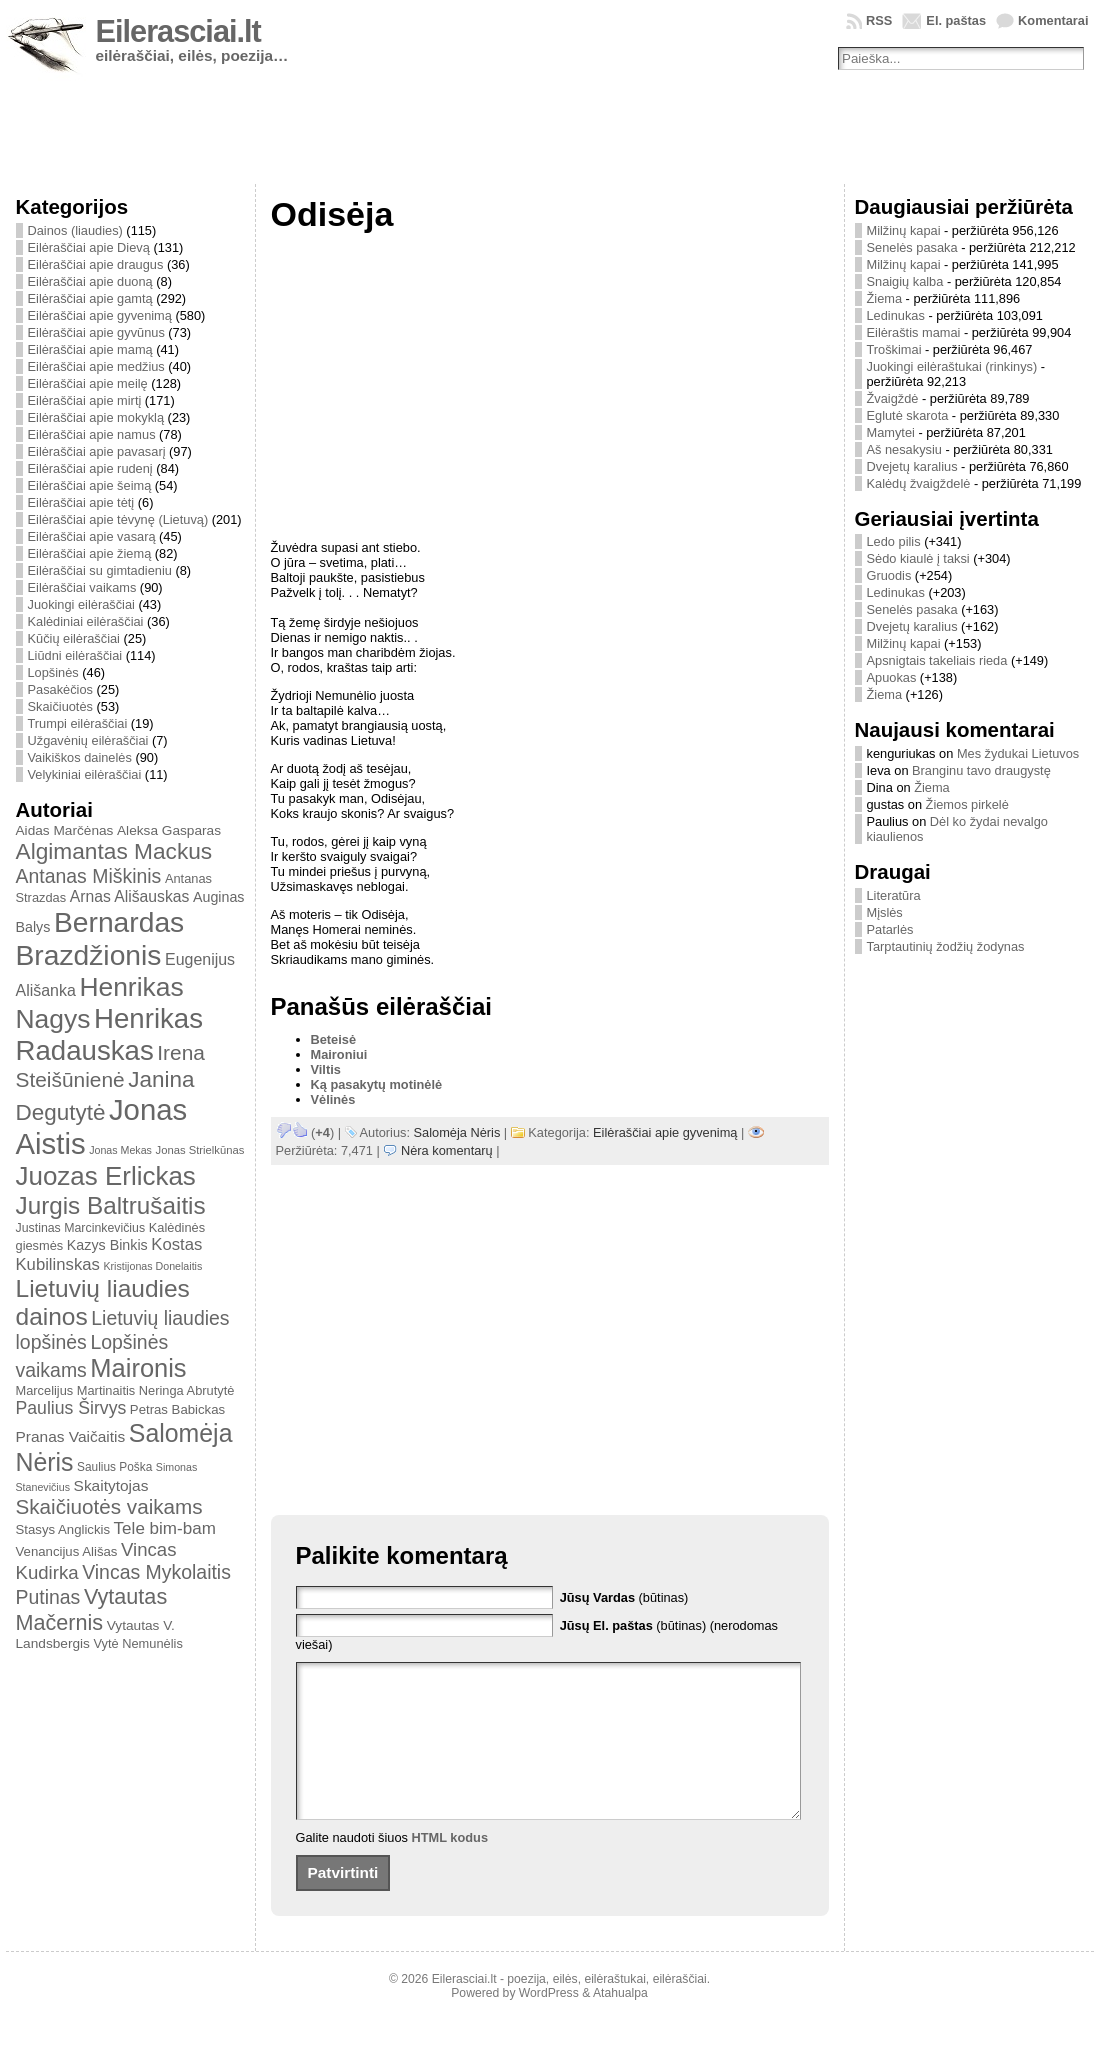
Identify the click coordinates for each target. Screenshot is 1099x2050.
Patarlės (890, 929)
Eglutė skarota (908, 415)
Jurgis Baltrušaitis (111, 1205)
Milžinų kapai (904, 230)
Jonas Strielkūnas (200, 1150)
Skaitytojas (111, 1485)
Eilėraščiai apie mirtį (85, 400)
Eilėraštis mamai (914, 332)
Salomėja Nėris (457, 1132)
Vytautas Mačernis (92, 1609)
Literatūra (894, 895)
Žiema (885, 298)
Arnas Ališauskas (130, 896)
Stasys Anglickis (63, 1529)
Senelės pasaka (912, 247)
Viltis (326, 1069)
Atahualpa (620, 2023)
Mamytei (891, 432)
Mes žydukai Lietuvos (1018, 753)
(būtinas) (624, 1597)
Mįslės (885, 912)
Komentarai (1053, 20)
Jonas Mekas (120, 1150)
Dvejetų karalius (912, 466)
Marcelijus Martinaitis (76, 1390)
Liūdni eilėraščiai (75, 655)
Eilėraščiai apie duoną (90, 281)
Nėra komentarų (447, 1150)
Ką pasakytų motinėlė (377, 1084)
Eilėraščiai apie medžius (96, 366)
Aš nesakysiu (904, 449)
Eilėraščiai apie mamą (90, 349)
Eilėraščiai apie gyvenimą (100, 315)
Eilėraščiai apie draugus (96, 264)
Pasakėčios (60, 689)
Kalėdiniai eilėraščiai (86, 621)
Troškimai (894, 349)
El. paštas (956, 20)
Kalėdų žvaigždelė (919, 483)
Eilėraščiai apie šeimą (90, 485)
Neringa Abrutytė (187, 1390)
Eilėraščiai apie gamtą (90, 298)
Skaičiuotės (60, 706)
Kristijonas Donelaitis (152, 1266)
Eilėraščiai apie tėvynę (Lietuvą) (118, 519)
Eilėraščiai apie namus (92, 434)
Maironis (138, 1368)
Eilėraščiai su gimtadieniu (100, 570)
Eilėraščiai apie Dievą (89, 247)
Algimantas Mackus (114, 851)
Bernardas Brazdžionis (100, 938)
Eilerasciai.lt (178, 31)
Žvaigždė (893, 398)
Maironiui (339, 1054)
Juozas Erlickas (106, 1176)
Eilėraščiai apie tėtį (81, 502)
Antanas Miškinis (89, 876)
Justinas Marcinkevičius (81, 1228)
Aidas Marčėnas (65, 830)
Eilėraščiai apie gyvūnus (96, 332)
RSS (879, 20)
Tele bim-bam (165, 1528)
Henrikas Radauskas (110, 1034)
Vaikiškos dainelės (80, 757)
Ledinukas (896, 315)
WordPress (549, 2023)
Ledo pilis (894, 541)
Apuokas (892, 677)
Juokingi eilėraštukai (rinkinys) (952, 366)
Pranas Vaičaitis (71, 1436)
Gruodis (889, 575)
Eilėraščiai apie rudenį (90, 468)
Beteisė (334, 1039)
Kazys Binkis (107, 1245)
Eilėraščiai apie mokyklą (96, 417)
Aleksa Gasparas (169, 830)
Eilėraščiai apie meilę (88, 383)
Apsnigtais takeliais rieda (937, 660)
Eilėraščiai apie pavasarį (97, 451)
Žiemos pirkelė (967, 804)
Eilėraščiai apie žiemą (90, 553)
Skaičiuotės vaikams (109, 1506)
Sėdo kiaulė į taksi (918, 558)
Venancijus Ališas (67, 1551)
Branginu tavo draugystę (981, 770)
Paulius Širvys (71, 1408)
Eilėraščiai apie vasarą (92, 536)
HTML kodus (449, 1867)
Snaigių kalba (905, 281)
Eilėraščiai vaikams (82, 587)
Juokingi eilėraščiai (81, 604)
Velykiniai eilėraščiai (85, 774)
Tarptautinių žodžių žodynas (946, 946)
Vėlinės (333, 1099)
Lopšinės (53, 672)
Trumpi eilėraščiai (78, 723)
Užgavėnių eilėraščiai (88, 740)
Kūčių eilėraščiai (74, 638)
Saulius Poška (114, 1467)
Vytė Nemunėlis (137, 1643)
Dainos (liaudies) (75, 230)
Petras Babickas (177, 1409)
